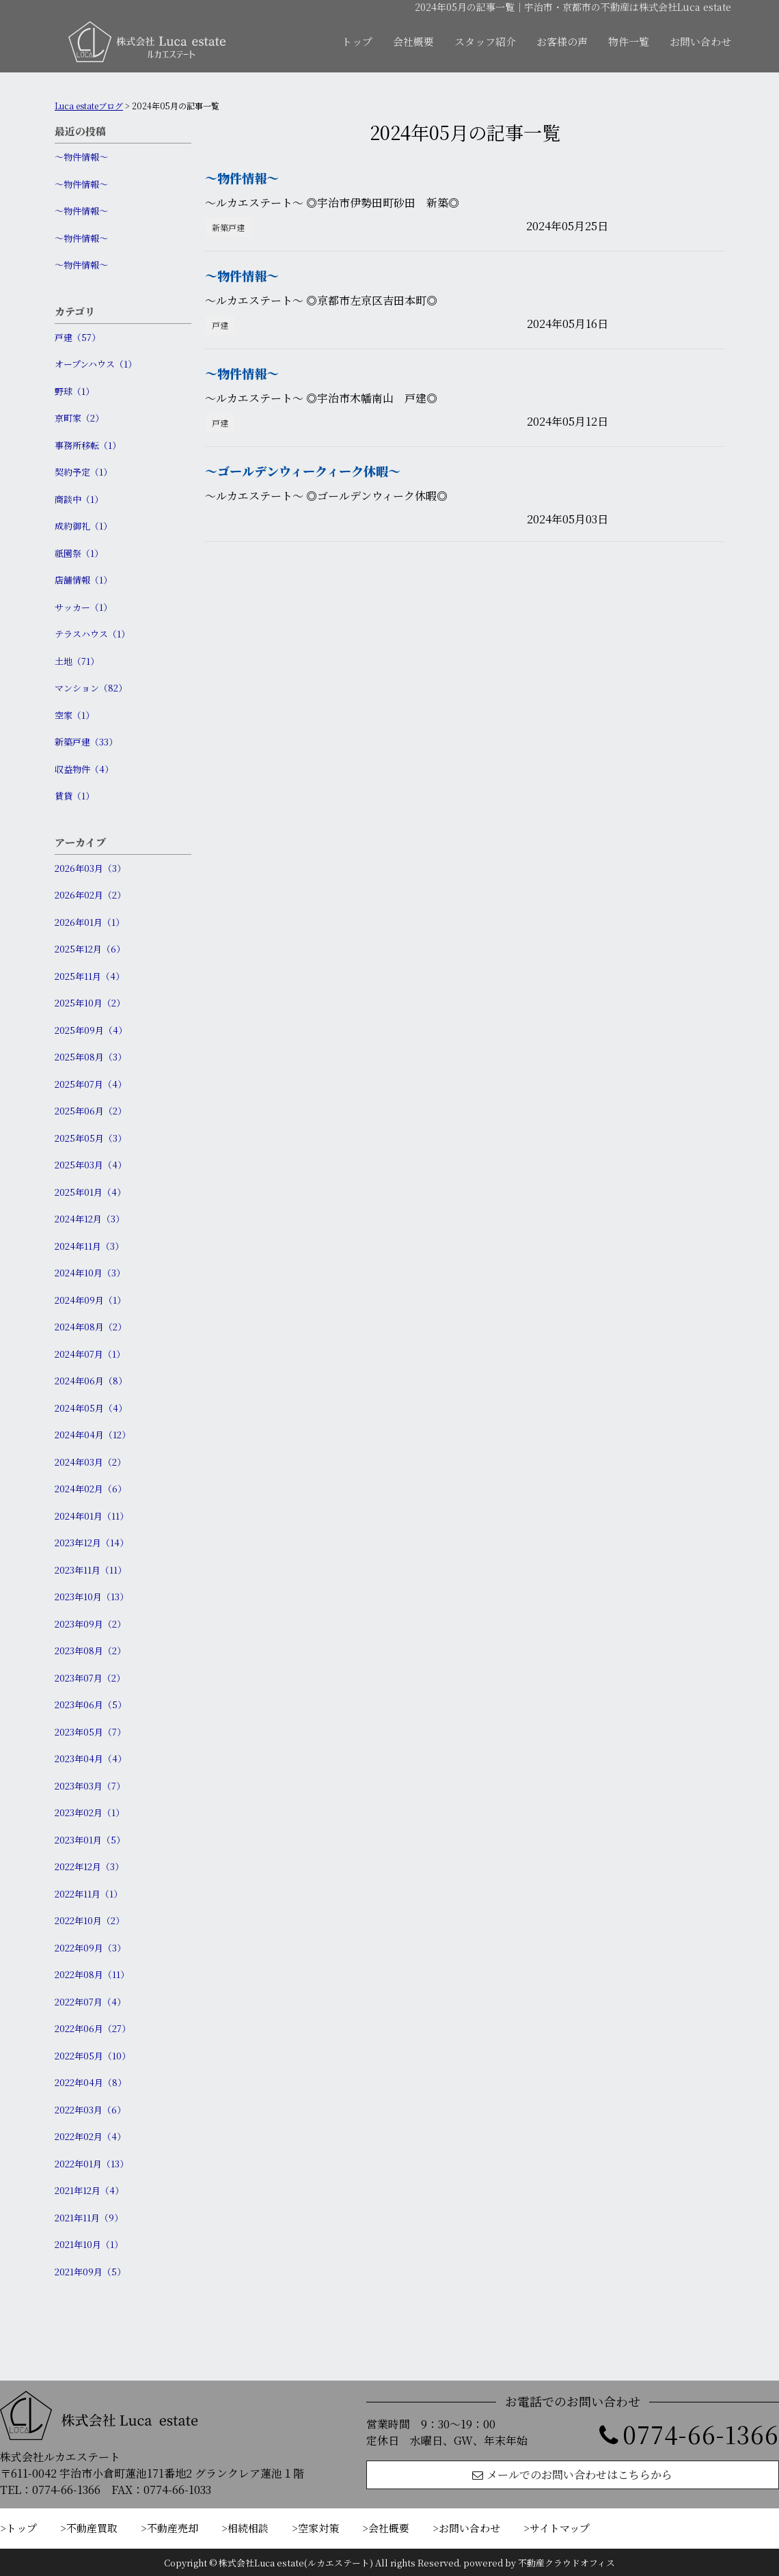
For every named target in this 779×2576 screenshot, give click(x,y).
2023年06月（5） (90, 1704)
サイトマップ (560, 2528)
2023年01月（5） (90, 1839)
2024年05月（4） (91, 1407)
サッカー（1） (83, 607)
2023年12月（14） (91, 1542)
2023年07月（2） (90, 1677)
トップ (357, 41)
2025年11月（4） (89, 976)
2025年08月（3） (90, 1056)
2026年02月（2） (90, 894)
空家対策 (318, 2528)
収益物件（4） (84, 769)
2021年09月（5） (90, 2271)
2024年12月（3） (89, 1218)
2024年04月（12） (93, 1434)
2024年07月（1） (90, 1353)
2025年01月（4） (90, 1192)
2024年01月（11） (91, 1515)
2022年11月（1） (88, 1893)
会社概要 (413, 41)
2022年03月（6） (90, 2109)
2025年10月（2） (90, 1002)
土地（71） (77, 661)
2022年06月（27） (93, 2028)
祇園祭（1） (79, 553)
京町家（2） (79, 417)
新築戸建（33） (86, 741)
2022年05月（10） (93, 2055)
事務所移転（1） (88, 445)
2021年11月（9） (89, 2217)
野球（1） (74, 391)
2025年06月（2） (90, 1110)
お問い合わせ (700, 41)
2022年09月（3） (90, 1947)
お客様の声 (562, 41)
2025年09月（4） (91, 1030)
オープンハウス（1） (96, 363)
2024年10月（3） (90, 1272)
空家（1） (74, 715)
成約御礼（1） (83, 525)
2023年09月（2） (90, 1623)
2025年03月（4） (90, 1164)
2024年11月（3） (89, 1245)
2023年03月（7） (90, 1785)
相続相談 (248, 2528)
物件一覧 (628, 41)
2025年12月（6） (90, 948)
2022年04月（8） (90, 2082)
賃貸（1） (74, 795)
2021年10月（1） (89, 2244)
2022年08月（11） (92, 1974)
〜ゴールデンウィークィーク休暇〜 (302, 471)
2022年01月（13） (91, 2163)
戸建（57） (77, 337)
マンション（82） (91, 687)
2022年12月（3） (89, 1866)
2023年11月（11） (90, 1569)
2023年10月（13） (91, 1596)
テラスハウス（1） (92, 633)
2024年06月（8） (91, 1380)
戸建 (220, 325)
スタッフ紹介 (485, 41)
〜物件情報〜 (81, 156)
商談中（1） (79, 499)
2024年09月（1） (90, 1299)
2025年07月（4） (90, 1084)
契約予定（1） (83, 471)
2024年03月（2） (90, 1461)
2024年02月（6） (90, 1488)
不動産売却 (172, 2528)
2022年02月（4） (90, 2136)
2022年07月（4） (90, 2001)
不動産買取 (92, 2528)
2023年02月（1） (89, 1812)
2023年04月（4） (90, 1758)
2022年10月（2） (89, 1920)
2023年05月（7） (90, 1731)
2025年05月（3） (90, 1138)
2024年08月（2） (90, 1326)
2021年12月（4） (89, 2190)
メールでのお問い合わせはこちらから (572, 2474)
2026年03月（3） (90, 868)
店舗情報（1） (83, 579)
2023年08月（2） (90, 1650)
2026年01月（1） (89, 922)
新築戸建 (228, 227)
